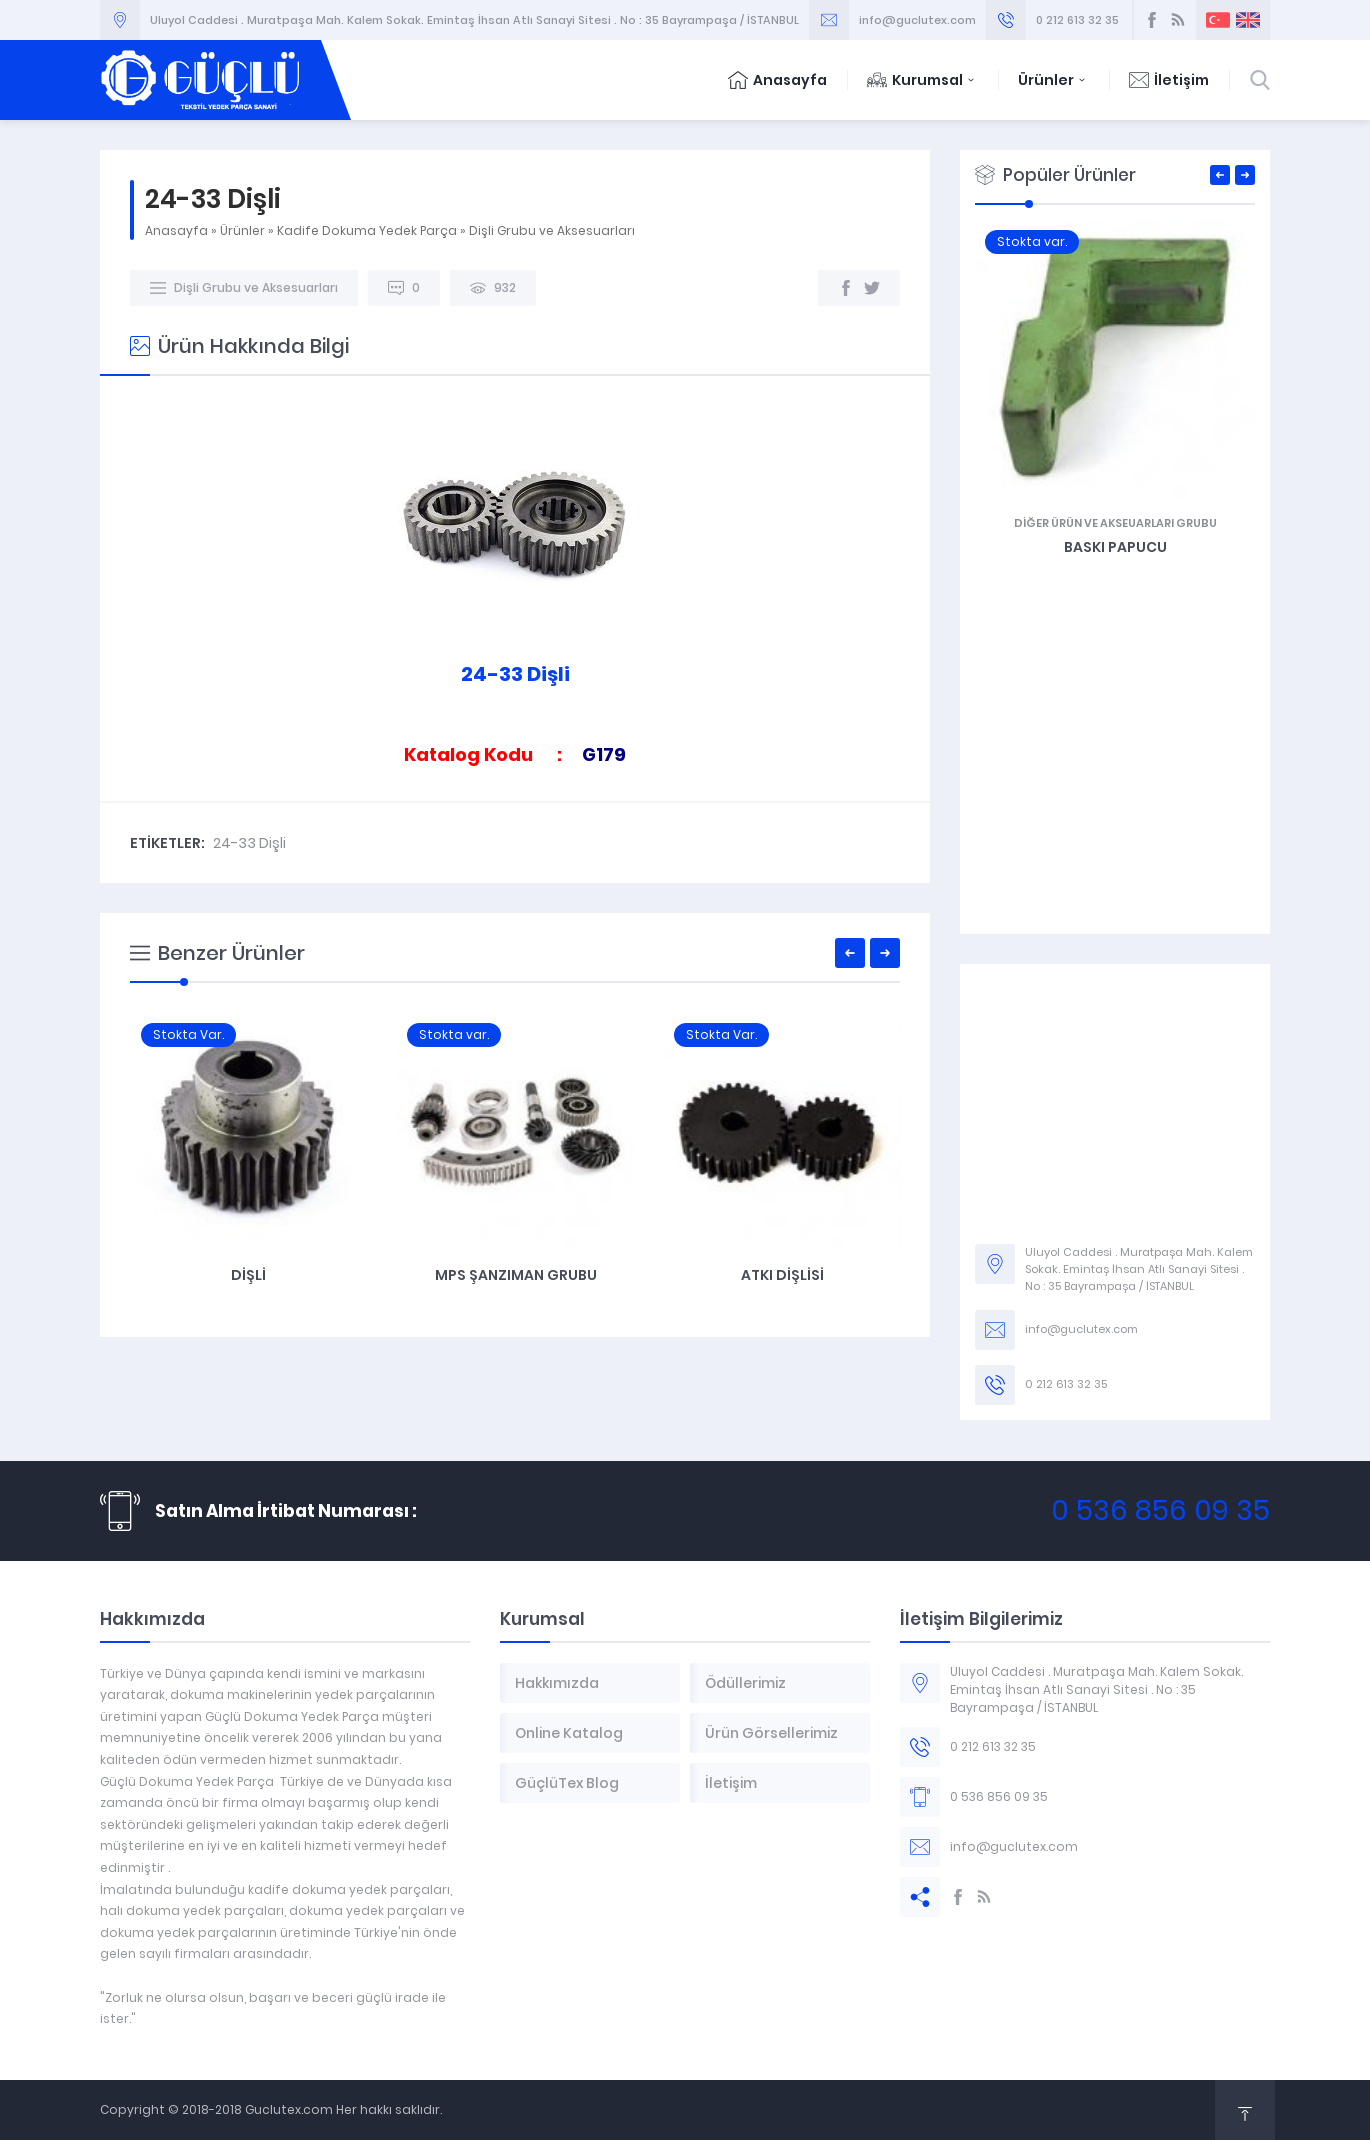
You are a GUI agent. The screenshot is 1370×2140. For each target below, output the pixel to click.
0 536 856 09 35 (1160, 1510)
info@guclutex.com (917, 20)
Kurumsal (922, 80)
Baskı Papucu (1246, 547)
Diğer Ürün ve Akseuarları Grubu (1246, 523)
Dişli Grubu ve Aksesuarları (552, 230)
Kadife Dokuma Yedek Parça (367, 230)
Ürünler (1053, 80)
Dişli (514, 1275)
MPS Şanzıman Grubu (782, 1275)
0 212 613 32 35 (1077, 20)
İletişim (1169, 80)
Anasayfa (777, 80)
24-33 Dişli (249, 843)
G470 (248, 1275)
